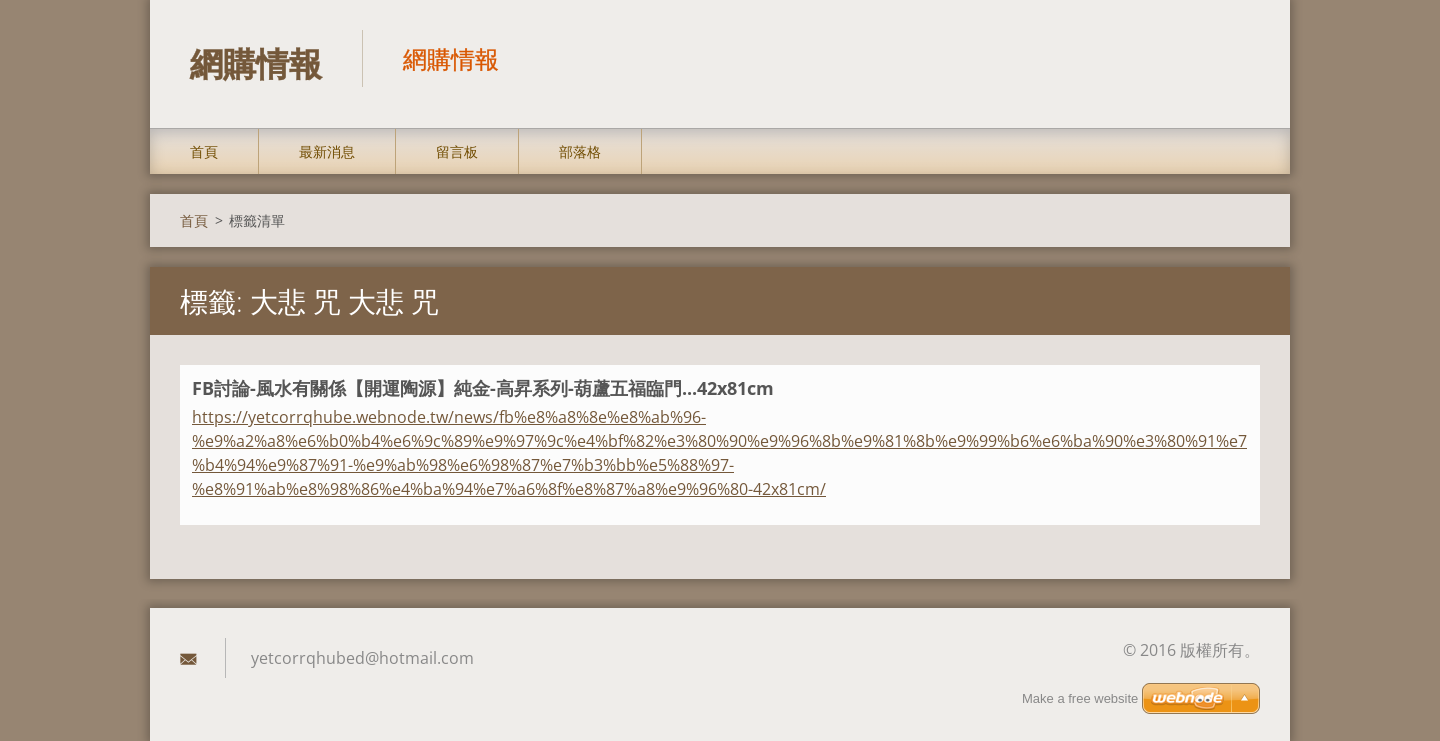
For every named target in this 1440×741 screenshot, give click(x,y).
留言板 (457, 151)
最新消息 (327, 151)
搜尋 (1238, 58)
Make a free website (1080, 698)
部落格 (580, 151)
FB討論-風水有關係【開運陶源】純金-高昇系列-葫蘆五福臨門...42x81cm (483, 388)
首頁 (204, 151)
